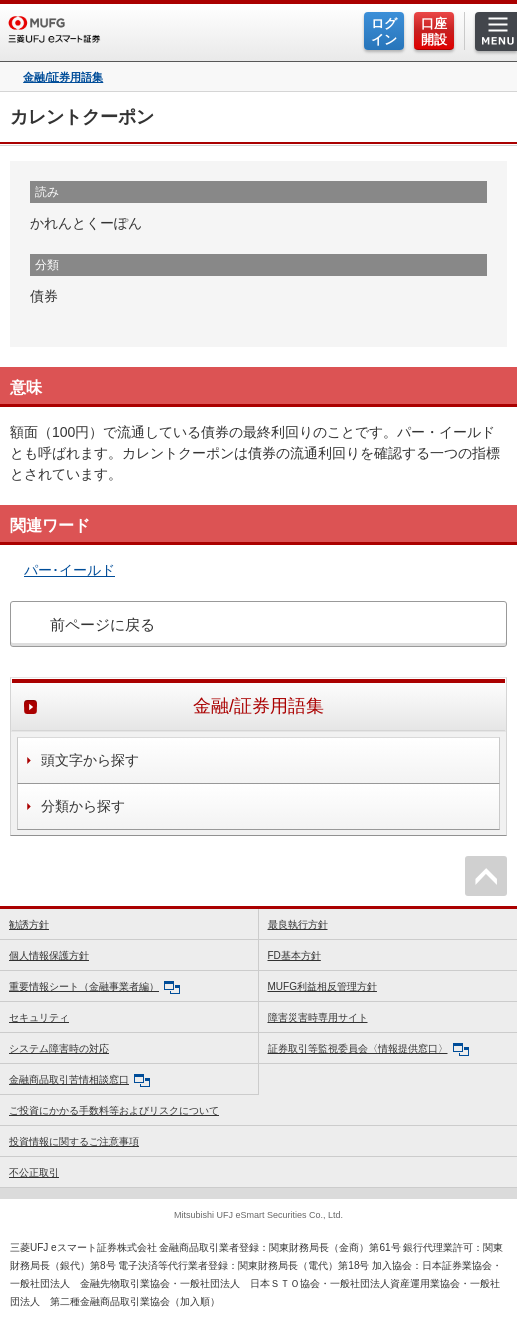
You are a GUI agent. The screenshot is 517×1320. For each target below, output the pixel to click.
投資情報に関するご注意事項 (74, 1141)
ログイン (384, 31)
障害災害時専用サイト (318, 1017)
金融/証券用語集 (63, 77)
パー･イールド (69, 570)
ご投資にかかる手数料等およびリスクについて (114, 1110)
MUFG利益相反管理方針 (322, 986)
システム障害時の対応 (59, 1048)
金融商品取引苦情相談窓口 (79, 1080)
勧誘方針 (29, 924)
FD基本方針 (294, 955)
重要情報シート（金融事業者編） (94, 987)
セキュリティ (39, 1017)
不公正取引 (34, 1172)
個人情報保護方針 (49, 955)
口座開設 (434, 31)
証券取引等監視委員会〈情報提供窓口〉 (368, 1049)
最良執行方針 (298, 924)
